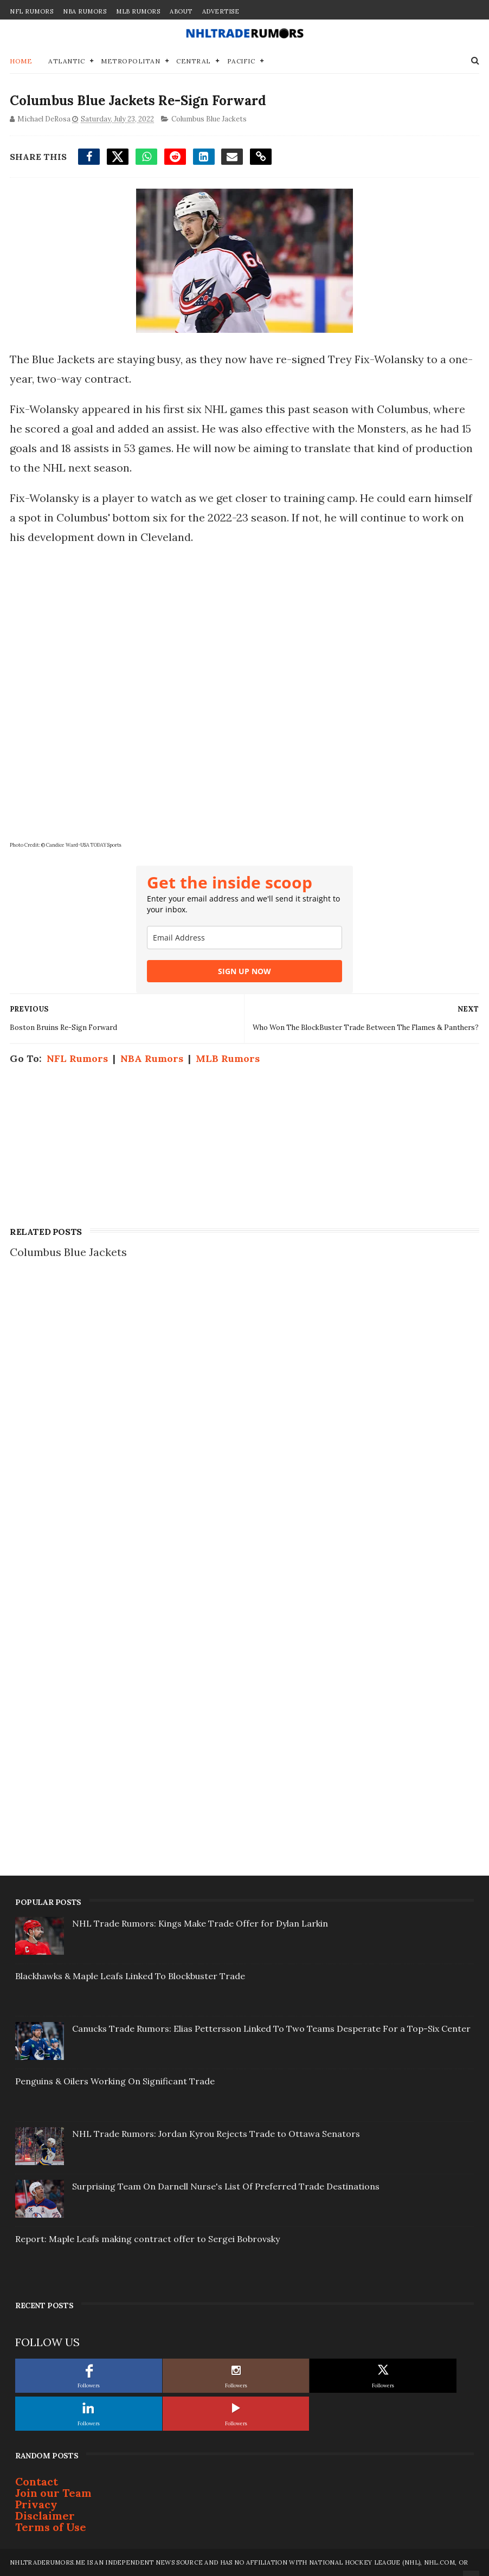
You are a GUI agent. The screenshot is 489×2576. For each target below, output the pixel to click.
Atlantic (66, 61)
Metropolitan (130, 61)
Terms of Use (50, 2527)
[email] (244, 937)
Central (193, 61)
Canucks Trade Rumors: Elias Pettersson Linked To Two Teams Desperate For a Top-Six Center (271, 2028)
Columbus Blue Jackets (209, 119)
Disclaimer (45, 2515)
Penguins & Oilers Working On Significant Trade (115, 2081)
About (181, 11)
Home (21, 61)
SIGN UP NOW (244, 971)
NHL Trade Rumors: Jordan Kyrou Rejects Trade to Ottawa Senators (216, 2133)
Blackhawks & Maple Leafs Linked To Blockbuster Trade (130, 1975)
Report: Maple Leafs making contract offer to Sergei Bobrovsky (147, 2238)
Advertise (221, 11)
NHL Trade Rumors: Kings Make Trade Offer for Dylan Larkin (200, 1923)
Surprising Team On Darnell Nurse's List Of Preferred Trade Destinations (225, 2186)
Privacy (36, 2504)
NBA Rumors (84, 11)
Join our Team (53, 2493)
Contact (36, 2481)
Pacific (241, 61)
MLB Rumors (138, 11)
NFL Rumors (31, 11)
